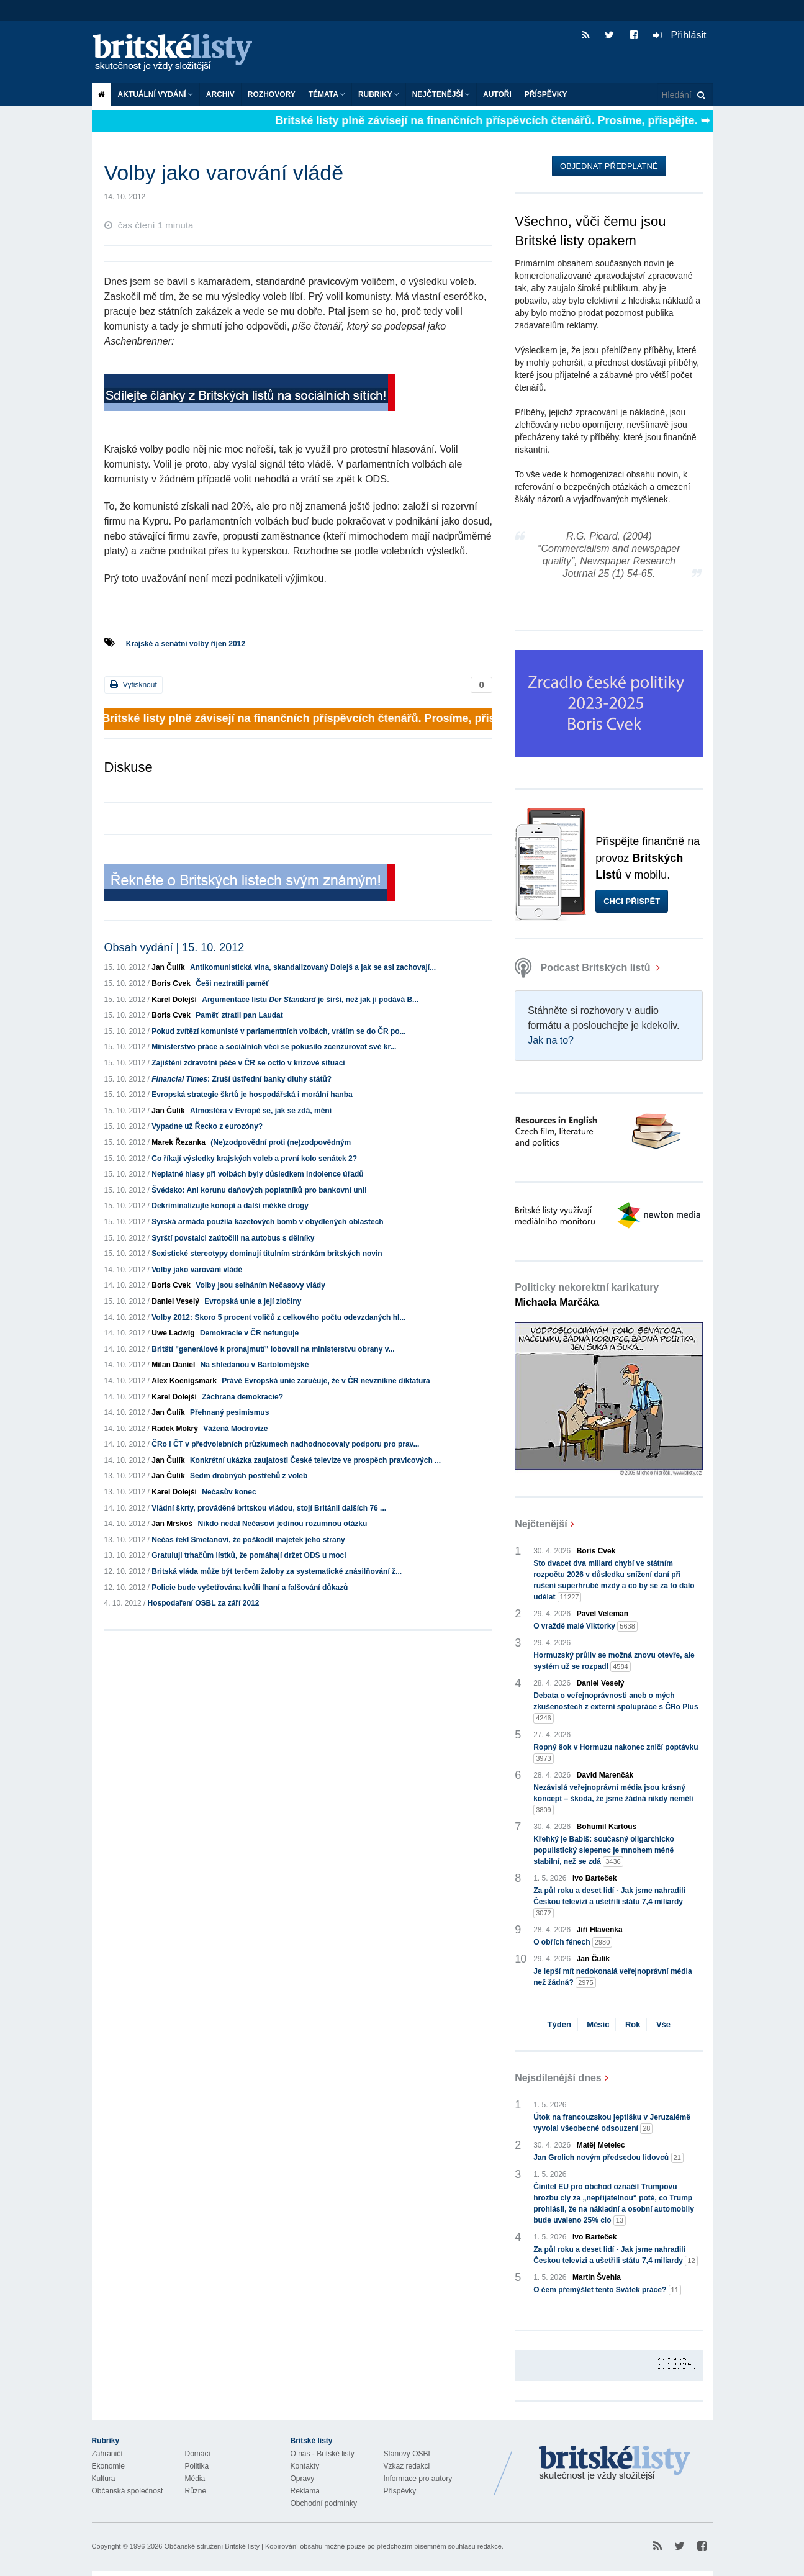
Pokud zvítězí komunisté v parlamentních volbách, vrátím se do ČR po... (278, 1031)
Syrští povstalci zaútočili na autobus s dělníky (232, 1238)
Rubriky (378, 94)
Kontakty (305, 2466)
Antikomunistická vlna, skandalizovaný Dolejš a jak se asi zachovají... (313, 967)
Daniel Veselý (175, 1301)
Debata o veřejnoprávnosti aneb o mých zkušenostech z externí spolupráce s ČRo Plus (615, 1707)
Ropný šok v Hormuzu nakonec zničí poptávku (615, 1753)
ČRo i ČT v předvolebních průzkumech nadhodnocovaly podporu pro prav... (285, 1444)
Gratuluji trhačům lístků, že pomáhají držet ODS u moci (248, 1555)
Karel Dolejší (174, 999)
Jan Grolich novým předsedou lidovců (608, 2158)
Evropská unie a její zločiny (252, 1301)
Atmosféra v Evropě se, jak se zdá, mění (261, 1110)
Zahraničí (107, 2453)
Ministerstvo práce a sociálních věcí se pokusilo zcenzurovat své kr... (273, 1046)
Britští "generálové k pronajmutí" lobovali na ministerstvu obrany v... (272, 1349)
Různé (196, 2491)
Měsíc (598, 2024)
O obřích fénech (572, 1942)
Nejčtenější (441, 94)
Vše (663, 2024)
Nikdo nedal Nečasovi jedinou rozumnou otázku (283, 1523)
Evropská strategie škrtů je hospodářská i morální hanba (251, 1094)
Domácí (197, 2453)
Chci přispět (631, 901)
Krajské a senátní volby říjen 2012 (185, 643)
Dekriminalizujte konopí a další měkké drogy (230, 1205)
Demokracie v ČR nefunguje (249, 1333)
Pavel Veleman (602, 1613)
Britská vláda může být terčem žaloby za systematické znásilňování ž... (276, 1571)
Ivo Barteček (594, 1878)
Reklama (305, 2491)
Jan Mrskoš (171, 1523)
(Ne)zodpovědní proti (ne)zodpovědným (280, 1142)
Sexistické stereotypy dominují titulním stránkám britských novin (266, 1253)
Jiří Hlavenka (600, 1929)
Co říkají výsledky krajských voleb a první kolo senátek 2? (254, 1158)
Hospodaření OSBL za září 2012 (204, 1603)
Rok (633, 2024)
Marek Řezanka (178, 1142)
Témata (327, 94)
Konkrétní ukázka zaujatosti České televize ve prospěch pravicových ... (315, 1460)
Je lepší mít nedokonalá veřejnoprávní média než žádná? (612, 1977)
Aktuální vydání (155, 94)
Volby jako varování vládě (196, 1269)
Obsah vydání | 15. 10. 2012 (174, 947)
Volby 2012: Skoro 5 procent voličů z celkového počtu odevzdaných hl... (278, 1317)
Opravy (303, 2478)
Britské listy (179, 53)
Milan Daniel (173, 1364)
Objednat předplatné (608, 166)
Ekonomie (108, 2466)
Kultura (103, 2478)
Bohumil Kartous (607, 1826)
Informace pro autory (418, 2478)
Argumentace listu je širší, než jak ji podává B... (310, 999)
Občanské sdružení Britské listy (211, 2546)
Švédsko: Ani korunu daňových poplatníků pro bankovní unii (258, 1190)
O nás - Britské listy (323, 2453)
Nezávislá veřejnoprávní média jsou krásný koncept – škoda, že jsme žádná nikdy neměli (613, 1799)
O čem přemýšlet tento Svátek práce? (607, 2290)
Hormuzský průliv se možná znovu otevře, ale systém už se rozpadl (613, 1661)
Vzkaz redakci (407, 2466)
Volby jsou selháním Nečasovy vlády (260, 1285)
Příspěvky (546, 94)
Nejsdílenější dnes (558, 2077)
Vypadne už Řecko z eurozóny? (207, 1126)
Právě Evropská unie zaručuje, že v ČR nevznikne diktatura (326, 1380)
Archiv (220, 94)
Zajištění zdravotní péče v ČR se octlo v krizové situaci (248, 1063)
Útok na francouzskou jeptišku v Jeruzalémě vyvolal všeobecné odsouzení (611, 2123)
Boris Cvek (171, 983)
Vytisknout (133, 684)
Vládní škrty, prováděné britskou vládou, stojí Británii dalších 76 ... (268, 1508)
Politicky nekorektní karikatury (587, 1295)
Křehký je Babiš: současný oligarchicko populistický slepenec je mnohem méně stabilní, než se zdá (603, 1851)
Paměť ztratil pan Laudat (239, 1015)
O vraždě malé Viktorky (585, 1626)
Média (195, 2478)
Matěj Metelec (601, 2145)
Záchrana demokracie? (242, 1397)
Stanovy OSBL (408, 2453)
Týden (559, 2024)
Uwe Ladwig (172, 1333)
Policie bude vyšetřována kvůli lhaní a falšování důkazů (249, 1587)
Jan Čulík (167, 967)
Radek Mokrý (174, 1428)
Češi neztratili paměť (232, 983)
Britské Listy (614, 2463)
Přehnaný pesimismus (229, 1412)
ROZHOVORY (272, 94)
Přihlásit (679, 35)
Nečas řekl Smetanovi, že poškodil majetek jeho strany (248, 1539)
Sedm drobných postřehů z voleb (248, 1475)
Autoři (497, 94)
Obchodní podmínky (324, 2503)
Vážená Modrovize (235, 1428)
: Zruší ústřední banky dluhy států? (241, 1079)
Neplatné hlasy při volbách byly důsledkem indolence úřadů (257, 1174)
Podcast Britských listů (584, 967)
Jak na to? (551, 1040)
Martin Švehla (596, 2277)
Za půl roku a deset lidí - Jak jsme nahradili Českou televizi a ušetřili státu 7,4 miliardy (609, 1902)
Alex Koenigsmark (184, 1380)
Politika (197, 2466)
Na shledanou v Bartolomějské (255, 1364)
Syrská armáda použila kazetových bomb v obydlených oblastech (267, 1222)
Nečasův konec (229, 1492)
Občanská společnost (127, 2491)
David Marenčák (605, 1775)
